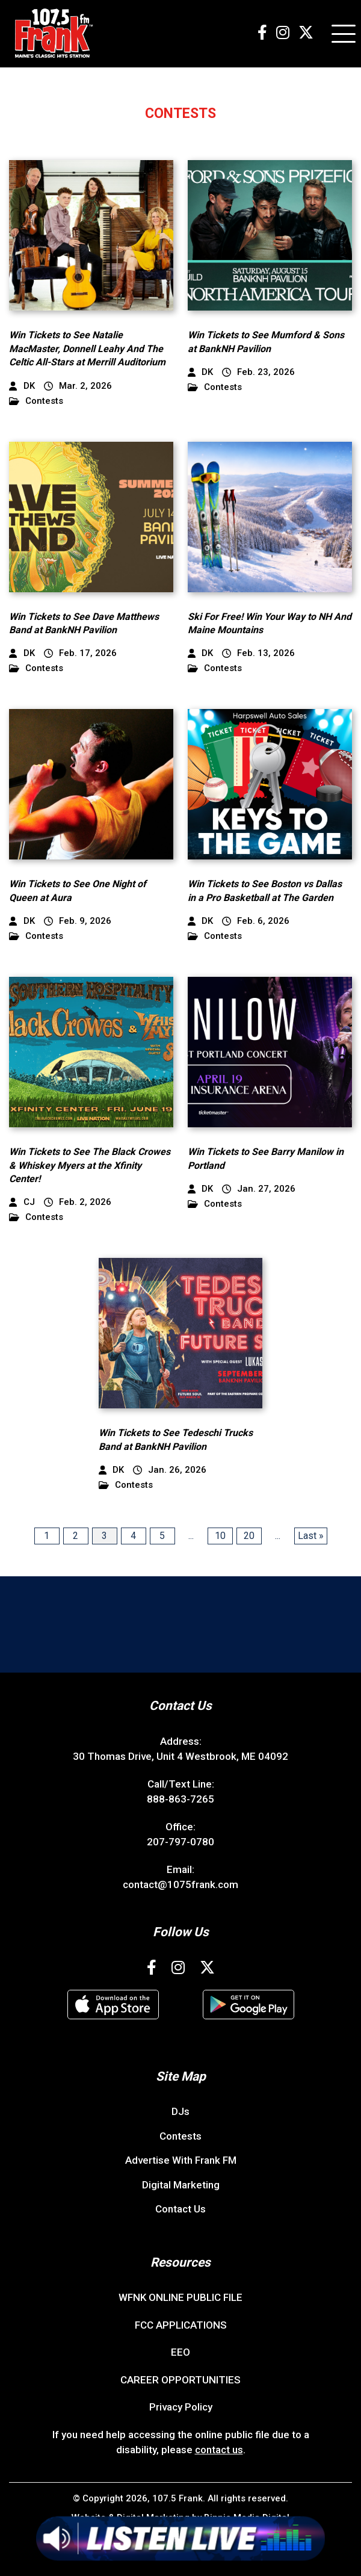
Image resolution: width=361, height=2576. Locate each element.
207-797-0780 (180, 1842)
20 (249, 1535)
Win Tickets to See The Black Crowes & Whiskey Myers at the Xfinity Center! (89, 1165)
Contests (36, 401)
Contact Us (180, 2209)
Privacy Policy (180, 2407)
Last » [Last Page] (311, 1535)
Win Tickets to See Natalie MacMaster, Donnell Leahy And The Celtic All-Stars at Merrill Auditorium (87, 348)
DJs (180, 2111)
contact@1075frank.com (180, 1884)
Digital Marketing (181, 2185)
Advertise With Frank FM (180, 2160)
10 (220, 1535)
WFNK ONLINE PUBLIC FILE (180, 2297)
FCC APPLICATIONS (181, 2325)
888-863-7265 (180, 1799)
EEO (180, 2352)
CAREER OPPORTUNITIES (180, 2380)
